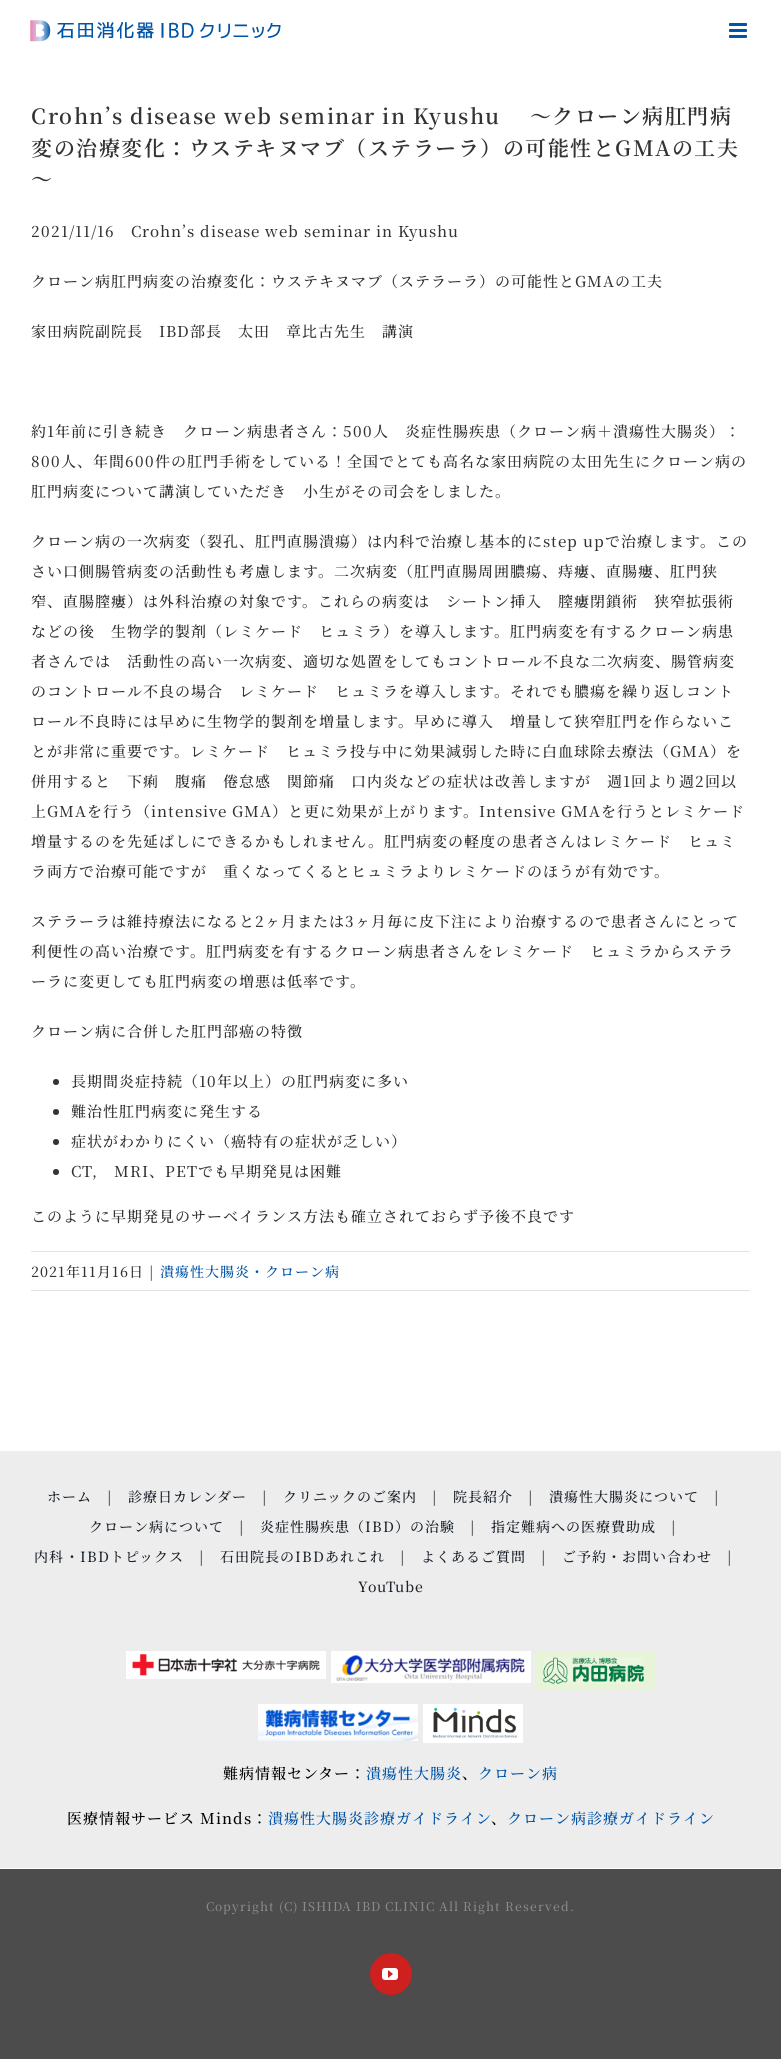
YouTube (391, 1586)
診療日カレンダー (187, 1496)
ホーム (69, 1496)
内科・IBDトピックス (109, 1556)
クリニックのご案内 (350, 1496)
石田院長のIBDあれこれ (302, 1556)
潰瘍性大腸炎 (414, 1772)
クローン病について (156, 1526)
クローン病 (518, 1772)
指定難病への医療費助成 (573, 1526)
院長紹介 (483, 1496)
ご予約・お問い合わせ (637, 1556)
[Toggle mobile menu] (740, 30)
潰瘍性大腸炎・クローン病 (250, 1271)
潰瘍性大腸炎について (624, 1496)
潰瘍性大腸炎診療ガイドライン (379, 1817)
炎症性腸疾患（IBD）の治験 (357, 1526)
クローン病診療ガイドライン (611, 1817)
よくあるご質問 (473, 1556)
